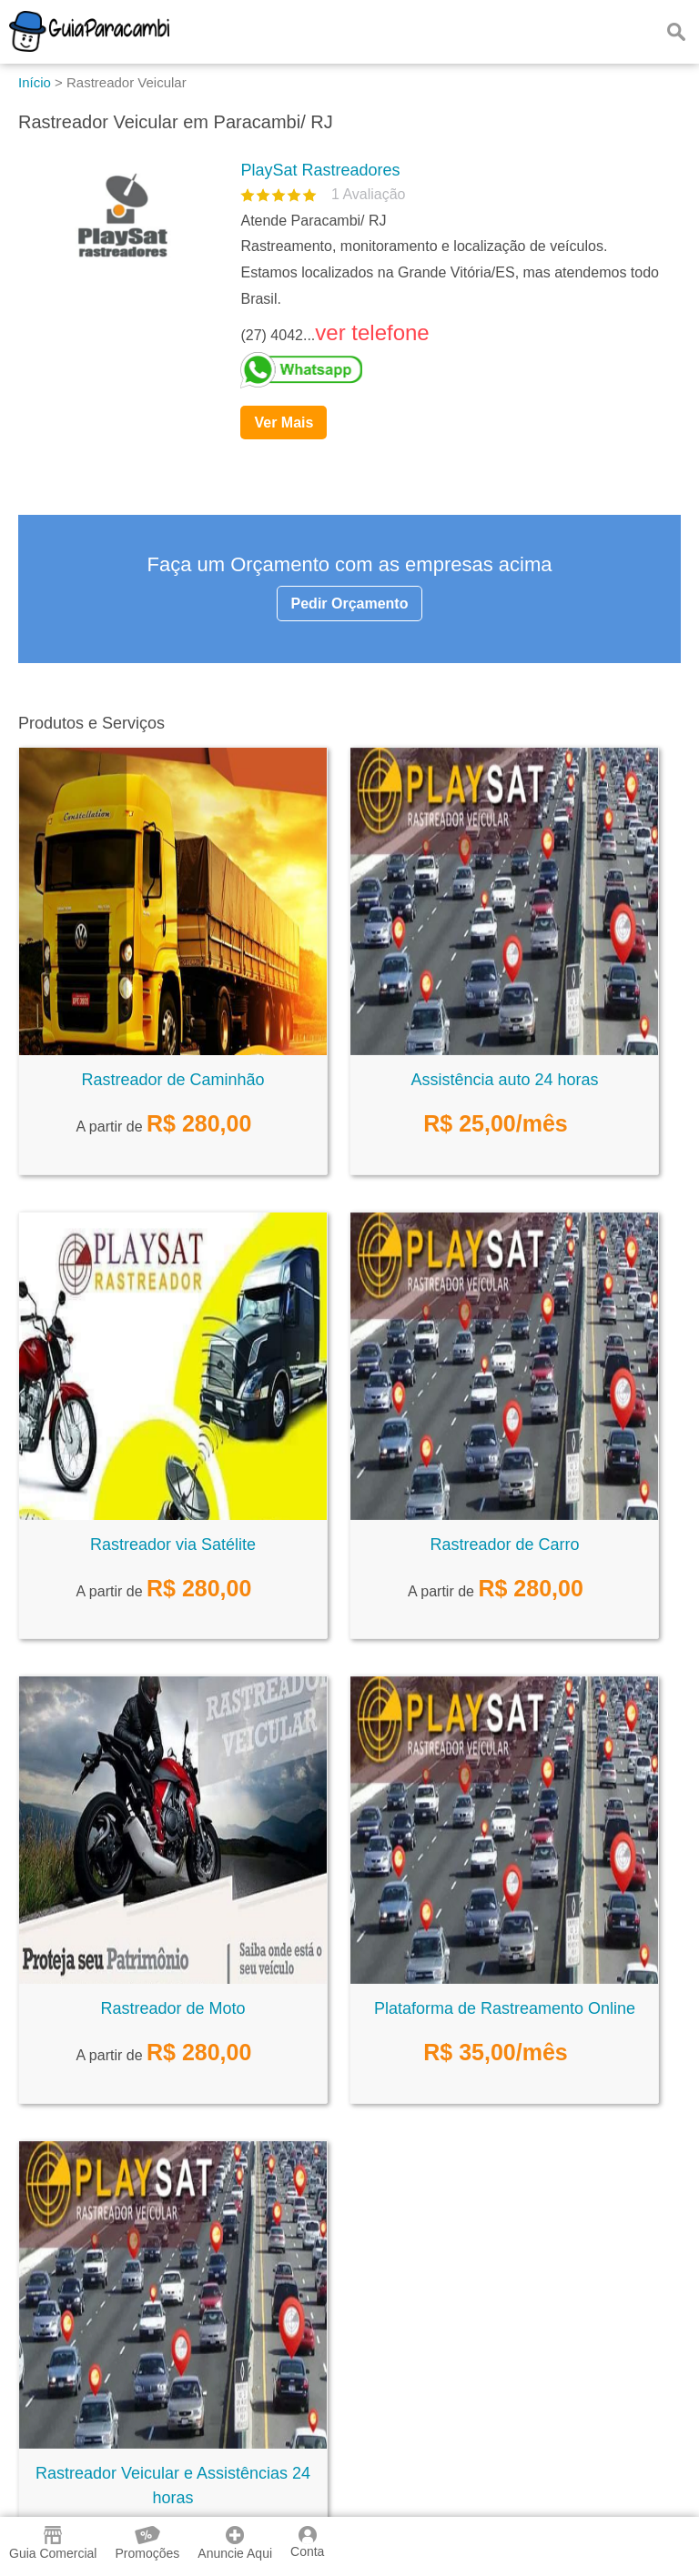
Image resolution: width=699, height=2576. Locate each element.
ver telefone (372, 332)
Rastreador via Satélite (173, 1544)
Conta (307, 2542)
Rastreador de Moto (172, 2008)
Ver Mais (283, 422)
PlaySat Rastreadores (320, 170)
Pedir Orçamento (350, 603)
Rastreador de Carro (504, 1544)
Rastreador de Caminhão (172, 1080)
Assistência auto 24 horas (504, 1080)
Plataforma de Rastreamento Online (504, 2008)
